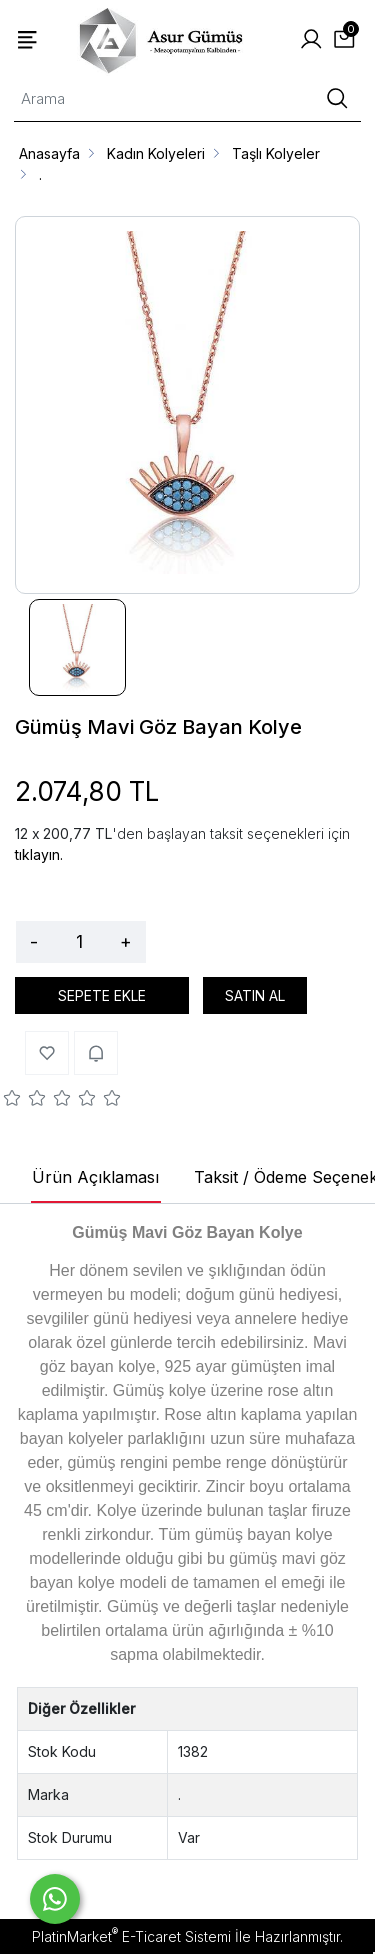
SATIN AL (255, 995)
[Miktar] (79, 942)
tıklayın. (39, 854)
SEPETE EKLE (102, 995)
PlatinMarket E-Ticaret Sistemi (131, 1936)
